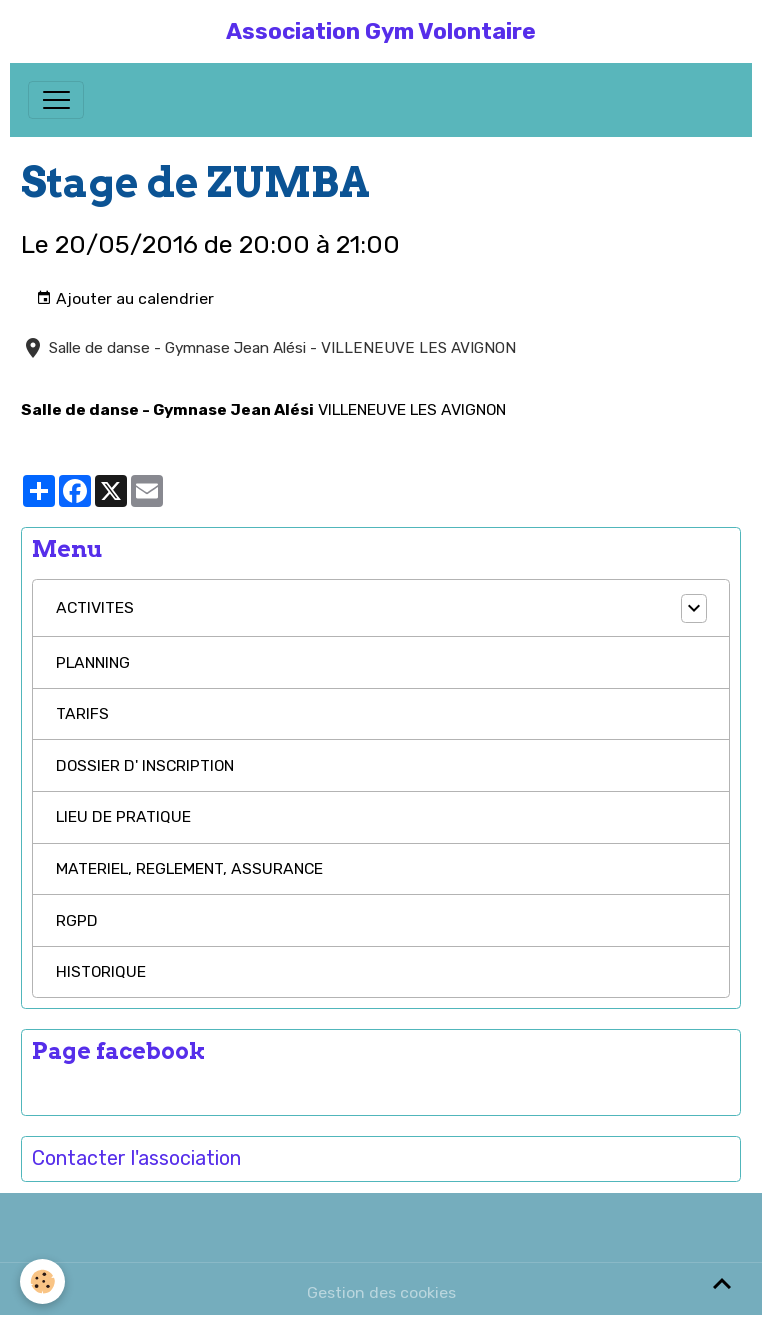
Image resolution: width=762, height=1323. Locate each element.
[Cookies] (42, 1281)
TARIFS (82, 713)
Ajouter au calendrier (125, 299)
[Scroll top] (722, 1283)
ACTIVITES (95, 607)
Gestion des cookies (381, 1292)
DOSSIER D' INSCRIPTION (145, 765)
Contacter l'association (136, 1158)
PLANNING (93, 662)
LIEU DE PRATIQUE (123, 816)
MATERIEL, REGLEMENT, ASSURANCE (189, 868)
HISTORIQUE (101, 971)
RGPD (77, 920)
